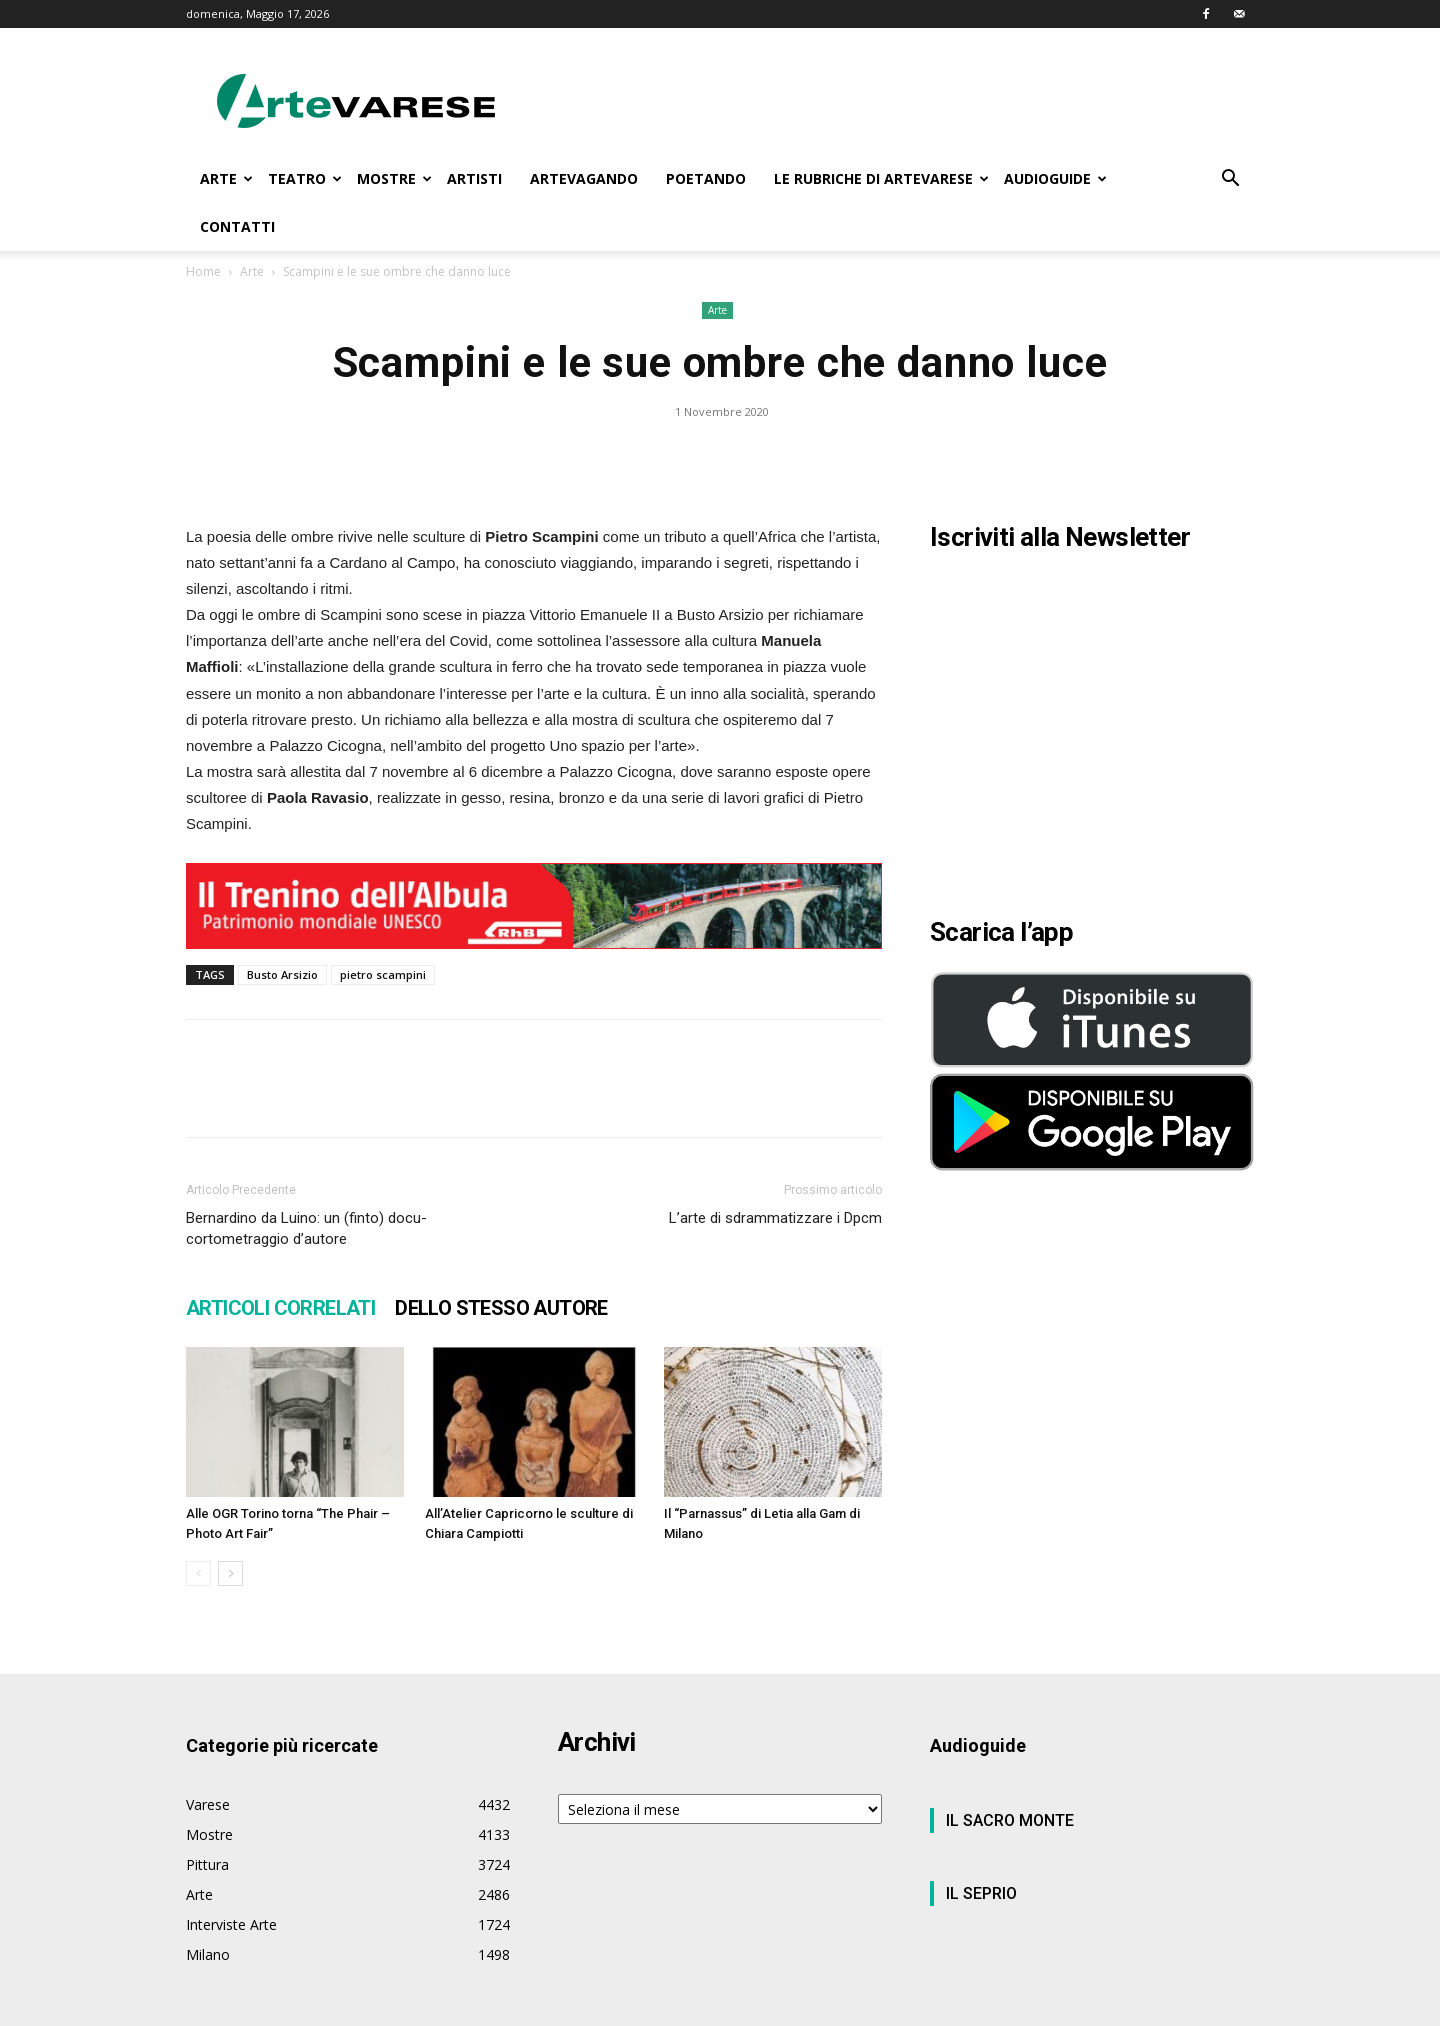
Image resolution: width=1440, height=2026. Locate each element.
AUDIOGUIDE (1055, 178)
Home (203, 271)
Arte (252, 271)
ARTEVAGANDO (584, 178)
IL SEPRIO (981, 1893)
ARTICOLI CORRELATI (280, 1308)
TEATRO (305, 178)
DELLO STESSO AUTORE (501, 1308)
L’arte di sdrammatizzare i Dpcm (775, 1218)
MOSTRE (394, 178)
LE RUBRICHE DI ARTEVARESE (881, 178)
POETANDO (706, 178)
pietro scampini (383, 974)
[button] (1230, 180)
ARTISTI (474, 178)
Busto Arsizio (282, 974)
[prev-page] (198, 1573)
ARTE (226, 178)
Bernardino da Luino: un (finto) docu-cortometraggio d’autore (306, 1228)
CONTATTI (237, 226)
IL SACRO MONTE (1010, 1820)
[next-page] (230, 1573)
